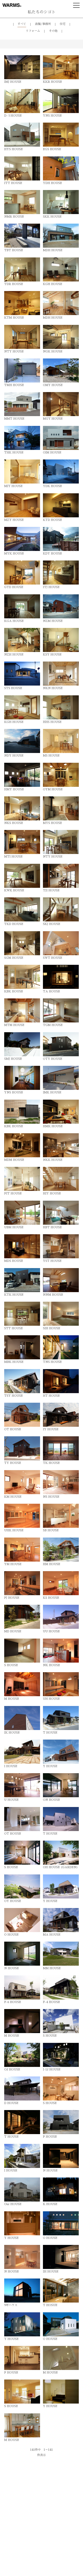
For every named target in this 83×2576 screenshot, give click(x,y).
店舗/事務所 (43, 23)
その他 (53, 30)
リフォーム (33, 30)
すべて (21, 23)
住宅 (63, 23)
